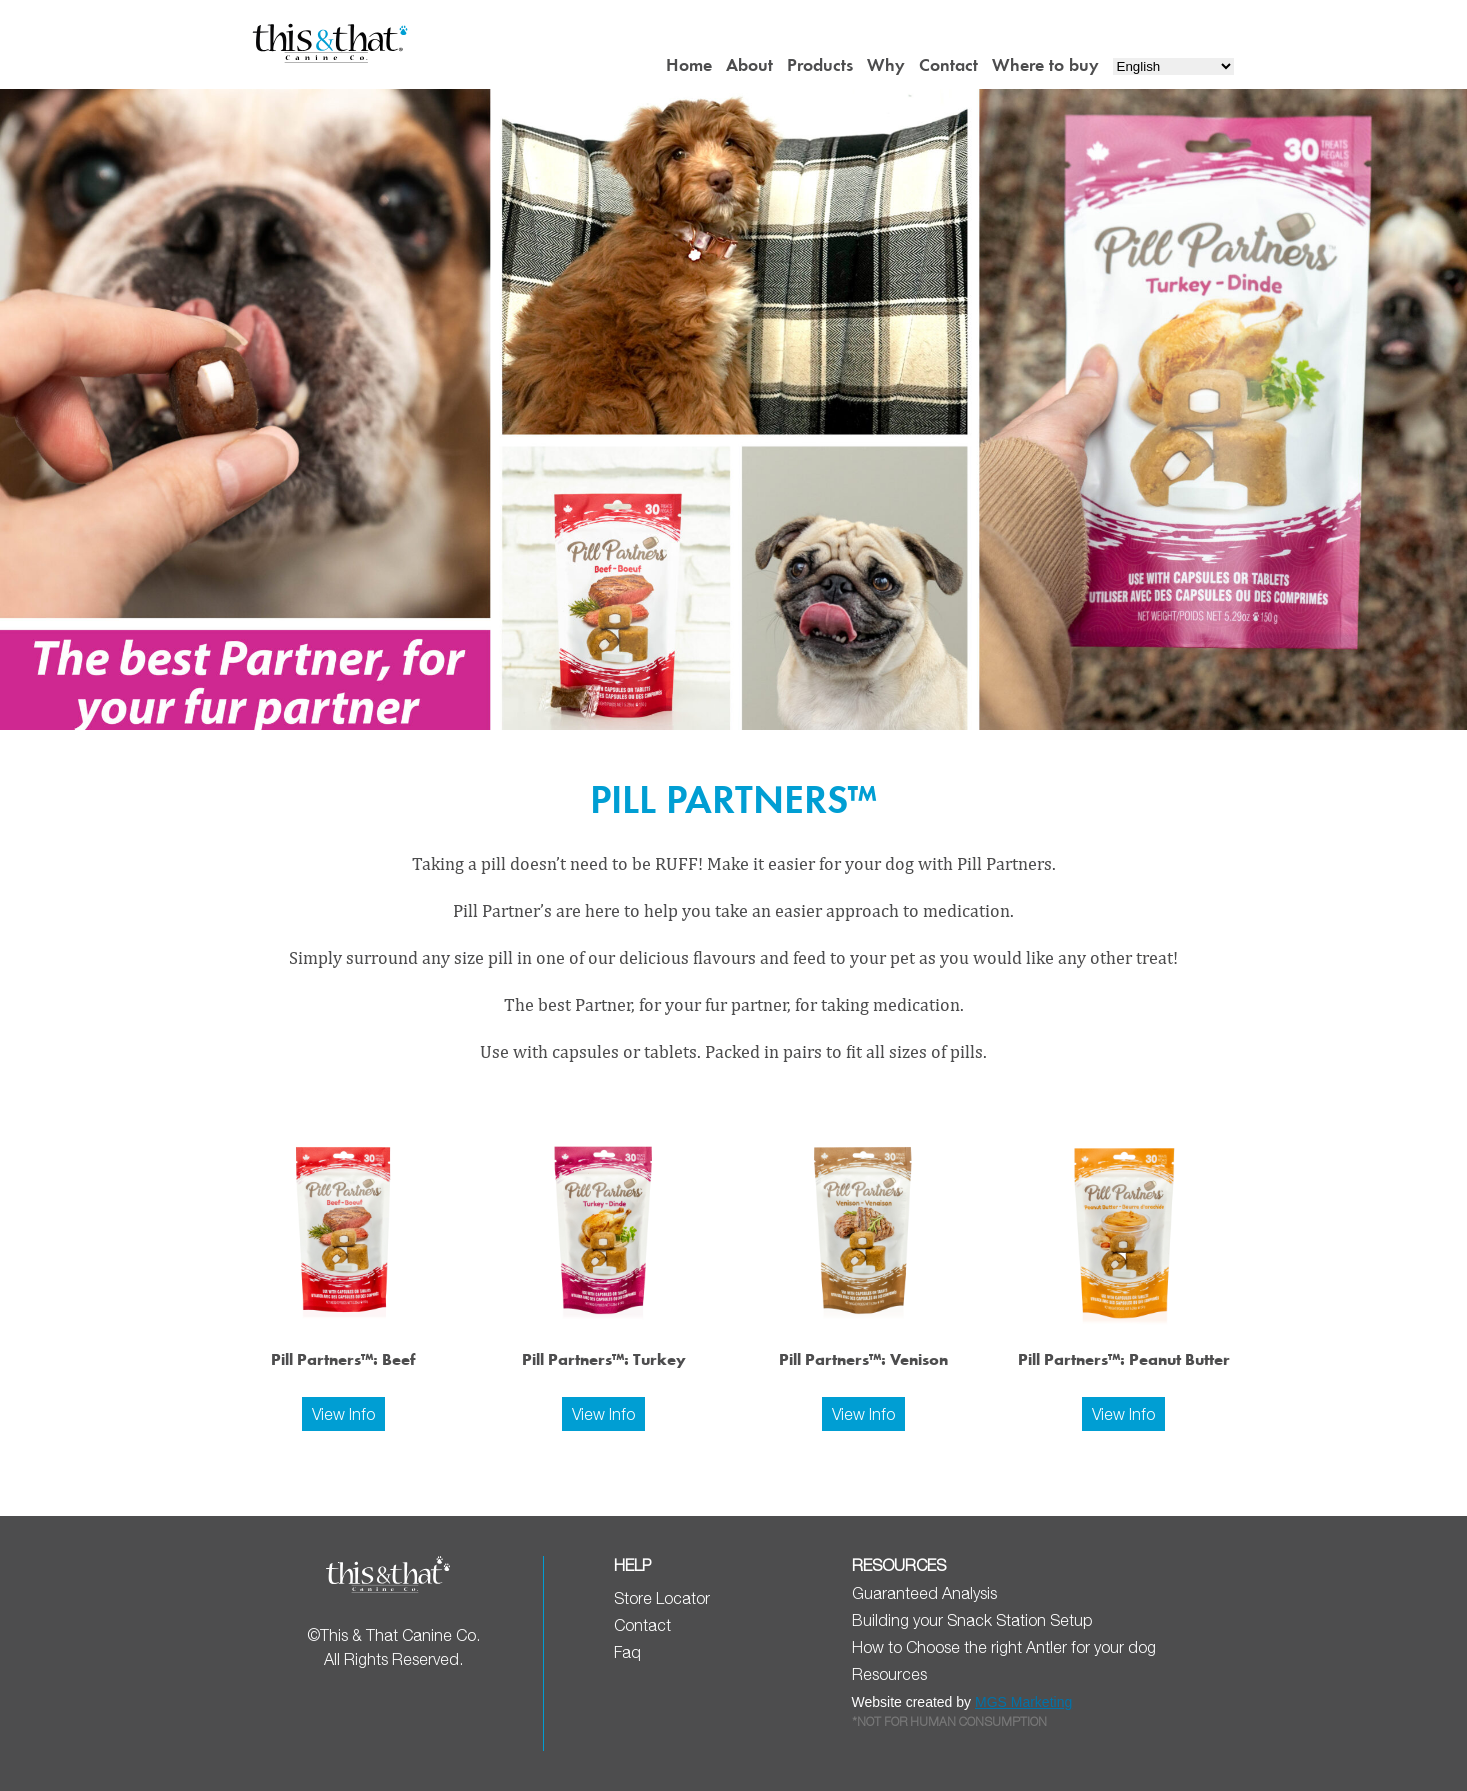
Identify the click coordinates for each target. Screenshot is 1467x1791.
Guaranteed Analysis (924, 1593)
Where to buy (1045, 65)
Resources (889, 1674)
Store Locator (662, 1598)
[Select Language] (1173, 66)
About (749, 65)
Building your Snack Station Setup (972, 1620)
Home (689, 65)
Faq (627, 1652)
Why (886, 65)
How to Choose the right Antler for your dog (1004, 1647)
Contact (948, 65)
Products (820, 65)
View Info (343, 1414)
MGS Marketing (1023, 1702)
